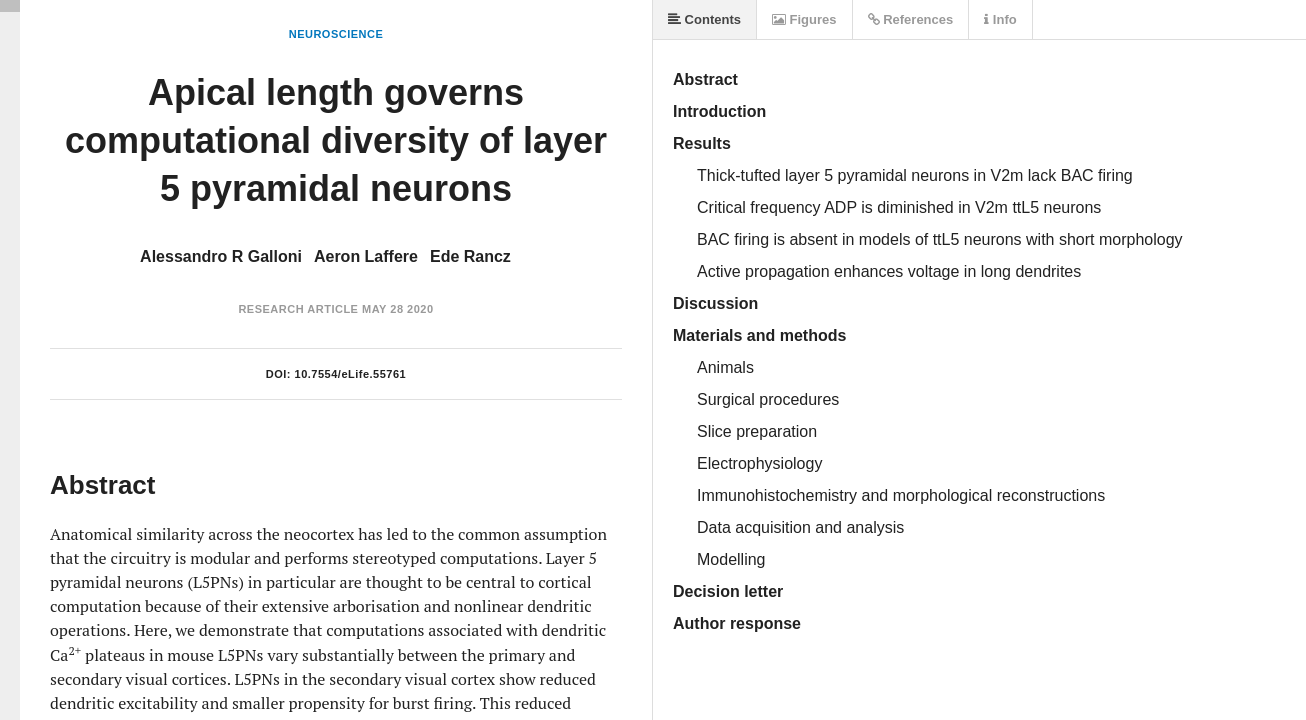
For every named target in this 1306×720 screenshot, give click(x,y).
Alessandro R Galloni (221, 256)
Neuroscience (336, 34)
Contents (704, 19)
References (911, 19)
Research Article (298, 309)
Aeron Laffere (366, 256)
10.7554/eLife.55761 (351, 374)
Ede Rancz (470, 256)
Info (1000, 19)
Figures (804, 19)
